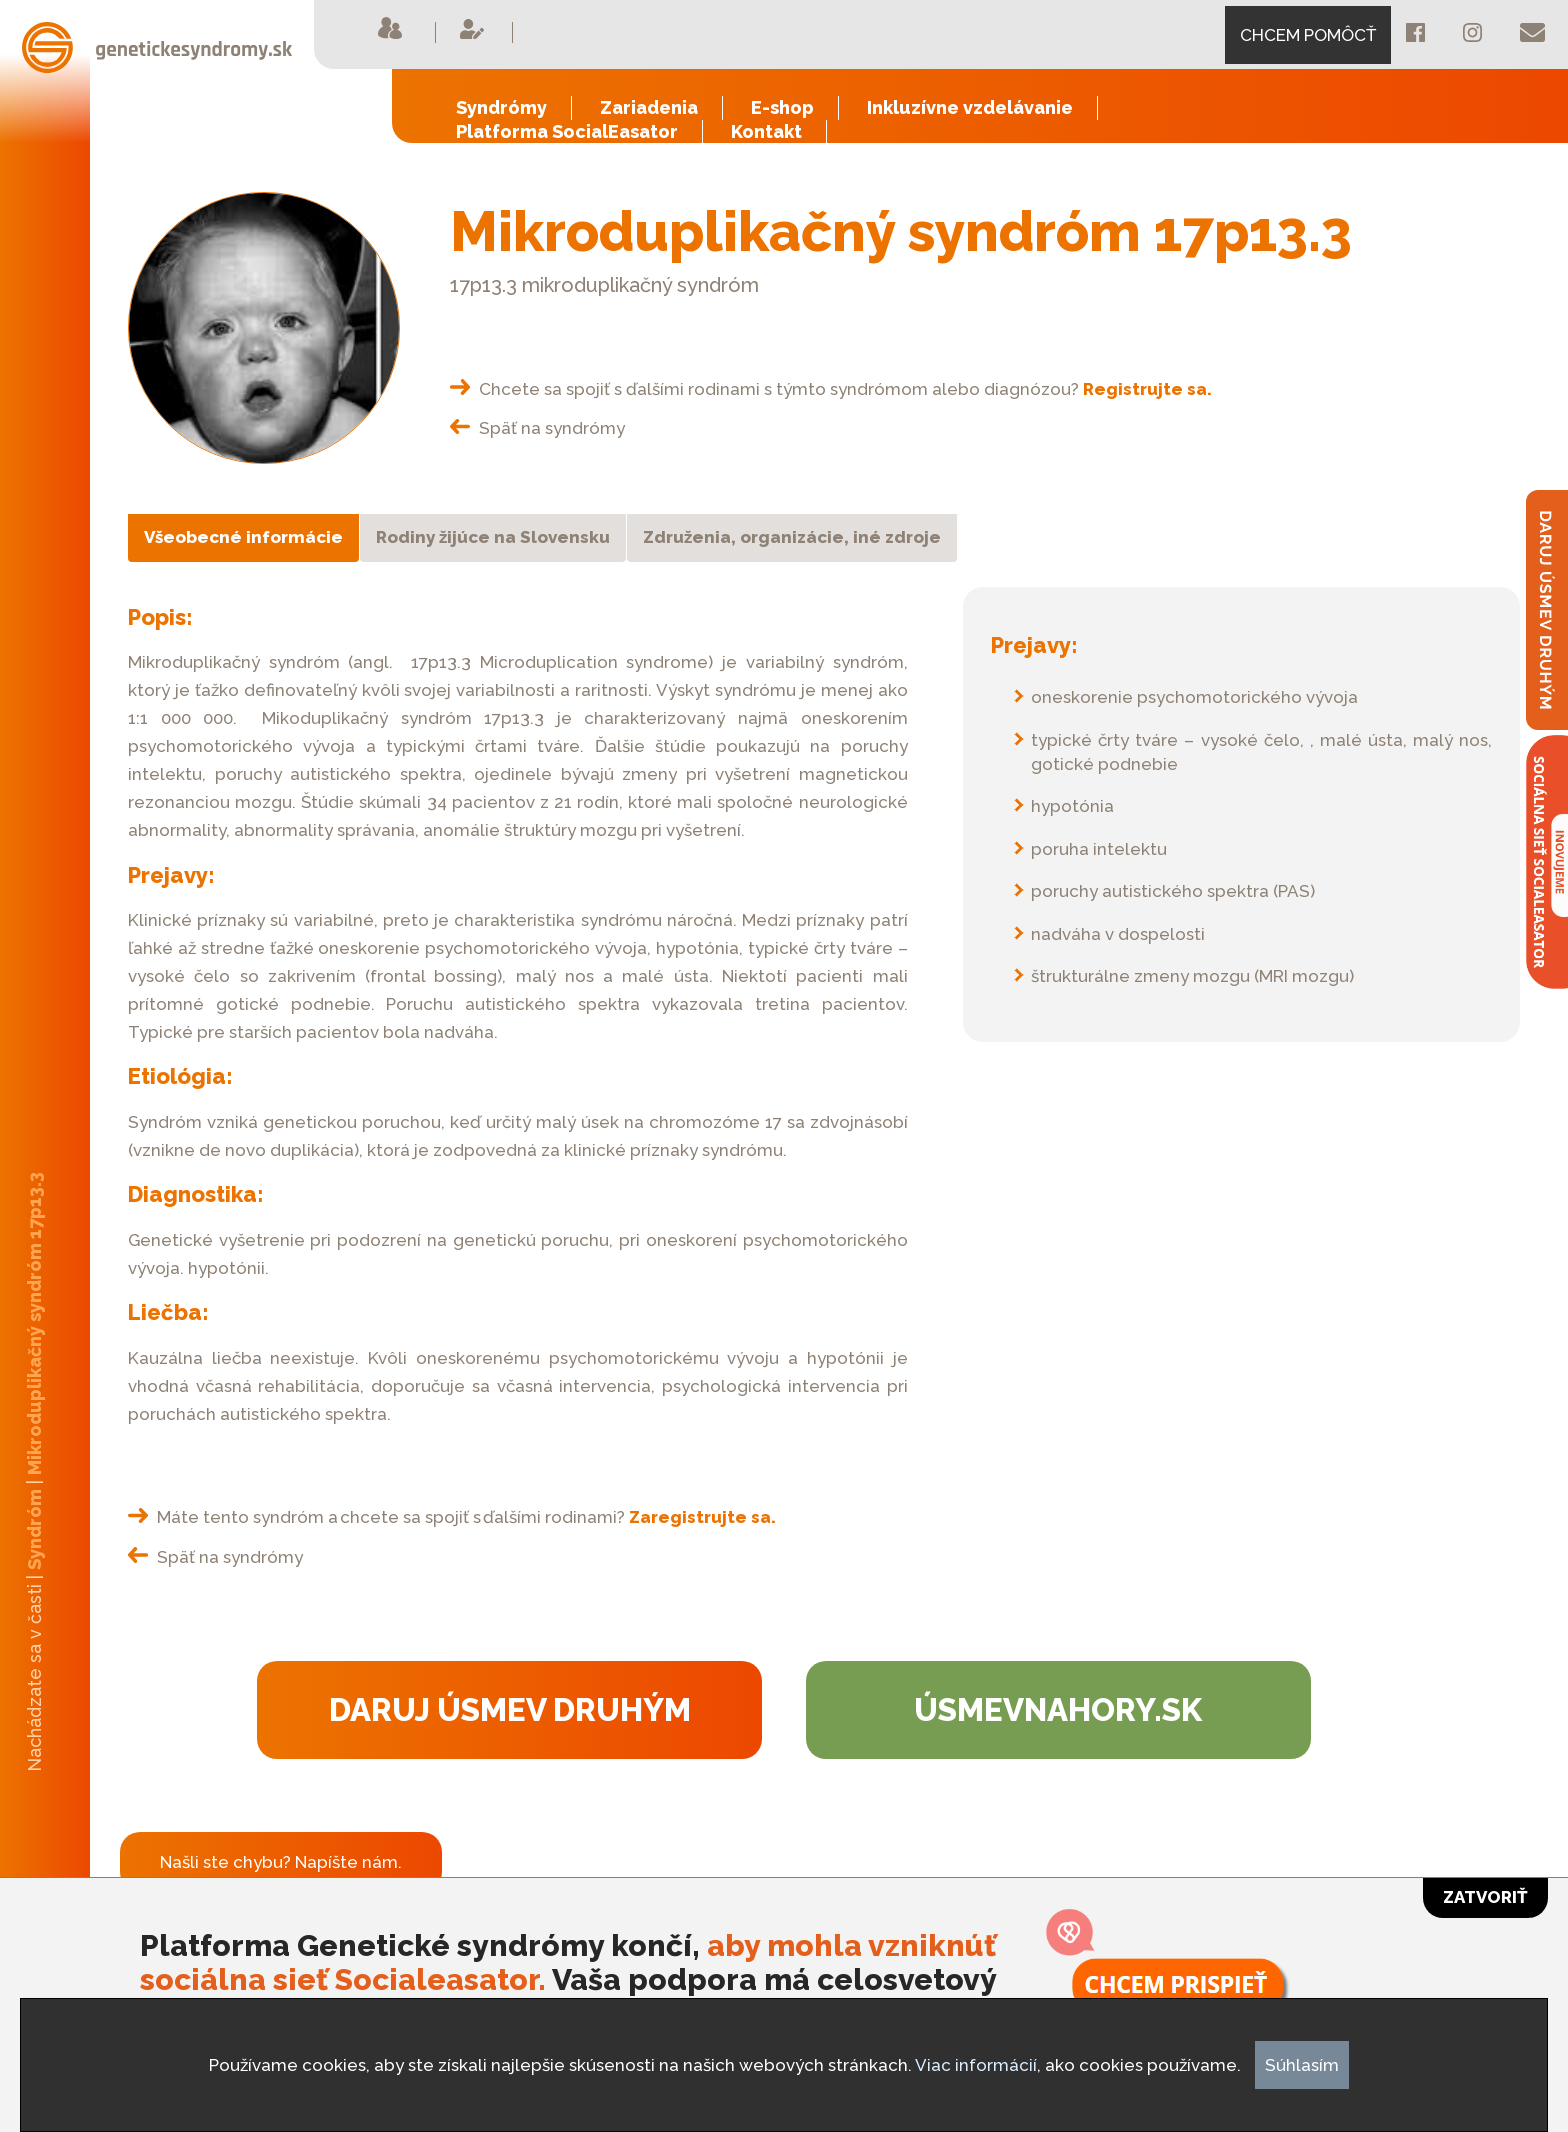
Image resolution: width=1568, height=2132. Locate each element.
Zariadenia (649, 107)
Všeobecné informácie (243, 537)
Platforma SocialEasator (567, 131)
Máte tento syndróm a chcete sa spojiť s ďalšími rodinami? (452, 1517)
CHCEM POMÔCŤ (1308, 35)
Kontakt (766, 131)
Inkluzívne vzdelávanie (970, 107)
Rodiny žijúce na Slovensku (493, 537)
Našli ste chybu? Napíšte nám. (281, 1862)
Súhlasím (1302, 2065)
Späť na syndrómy (537, 428)
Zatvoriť (1485, 1897)
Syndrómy (501, 107)
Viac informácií (976, 2065)
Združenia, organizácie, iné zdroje (792, 537)
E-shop (782, 107)
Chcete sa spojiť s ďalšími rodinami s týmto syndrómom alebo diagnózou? (831, 389)
